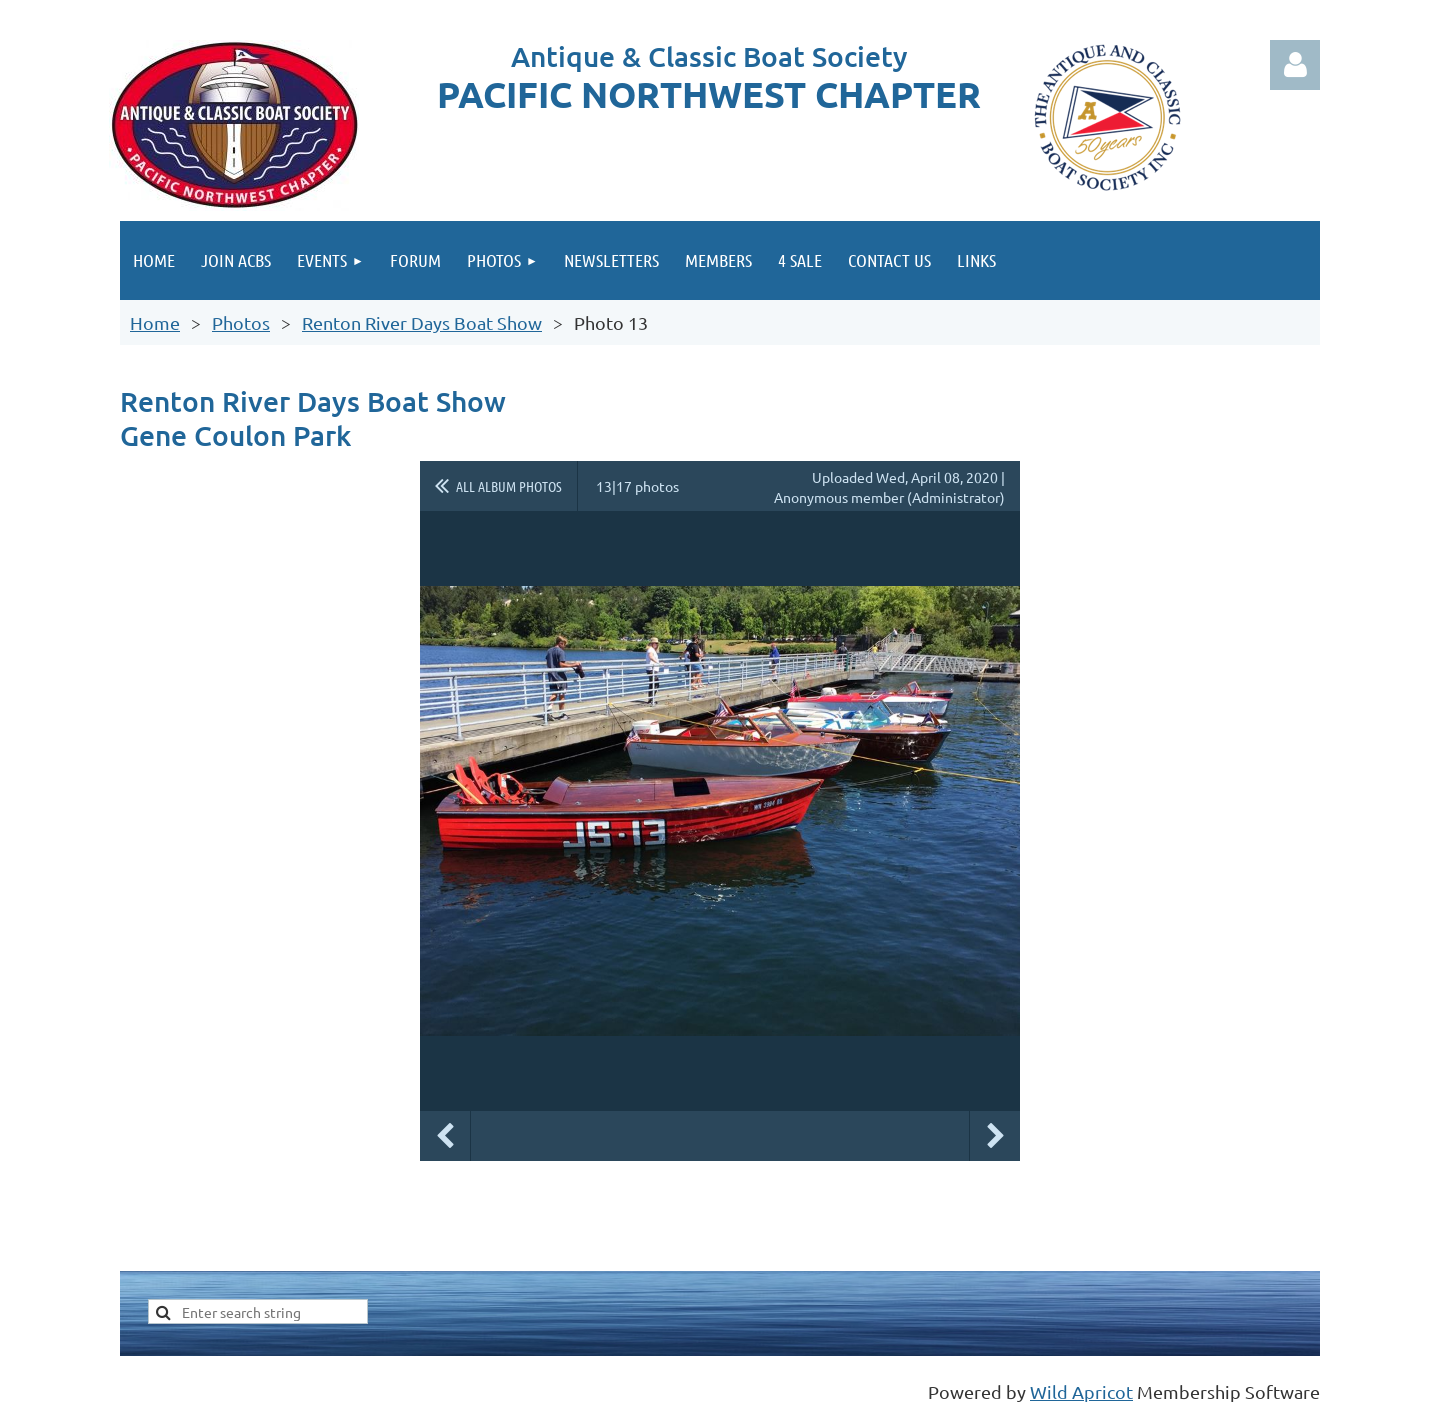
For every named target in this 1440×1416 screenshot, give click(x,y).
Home (155, 322)
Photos (241, 322)
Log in (1295, 65)
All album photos (509, 486)
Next (995, 1136)
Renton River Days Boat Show (422, 322)
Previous (445, 1136)
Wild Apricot (1081, 1391)
